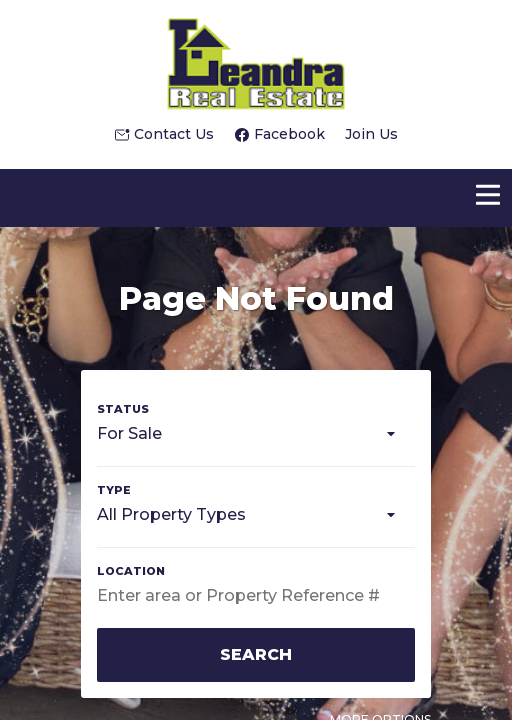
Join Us (371, 134)
